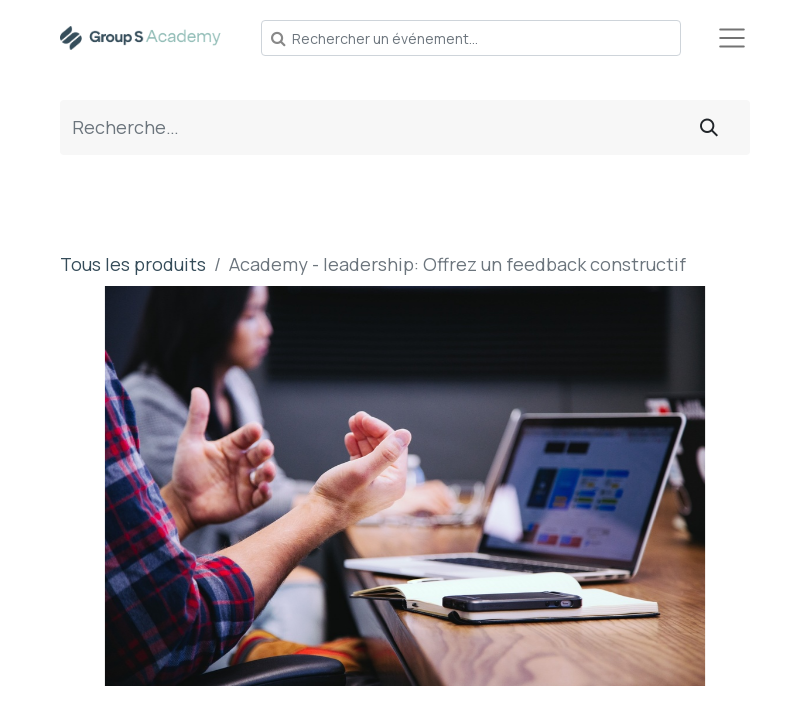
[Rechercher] (709, 127)
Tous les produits (133, 264)
